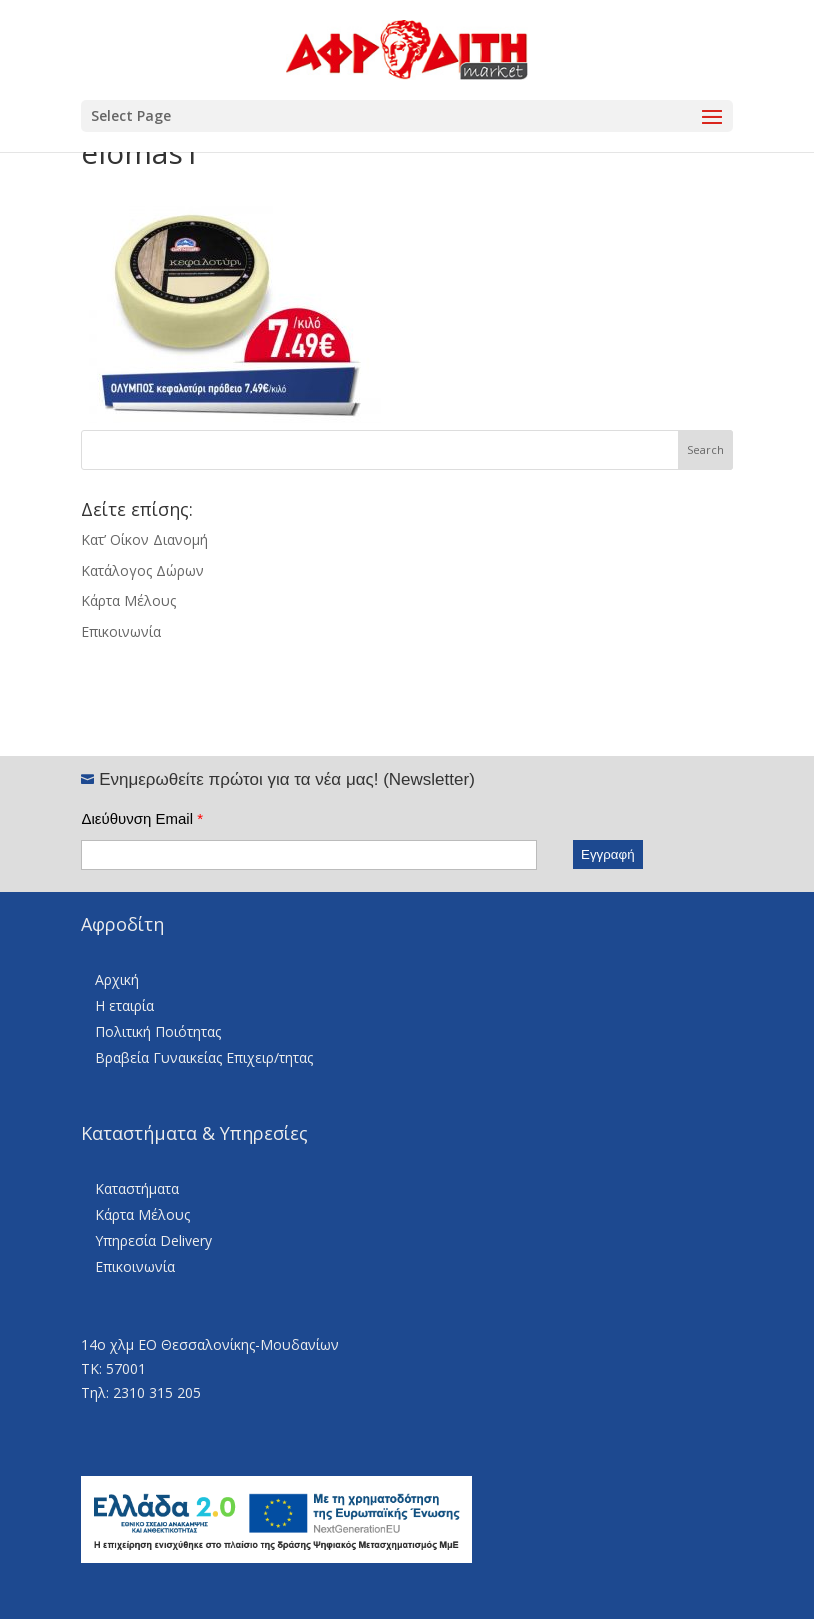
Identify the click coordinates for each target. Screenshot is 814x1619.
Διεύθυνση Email (142, 818)
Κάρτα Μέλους (128, 600)
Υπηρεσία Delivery (153, 1240)
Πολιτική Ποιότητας (158, 1031)
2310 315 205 (157, 1392)
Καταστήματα (137, 1188)
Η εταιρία (124, 1005)
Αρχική (117, 979)
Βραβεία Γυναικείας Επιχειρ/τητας (204, 1057)
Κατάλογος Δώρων (142, 570)
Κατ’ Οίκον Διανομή (144, 539)
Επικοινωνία (121, 631)
